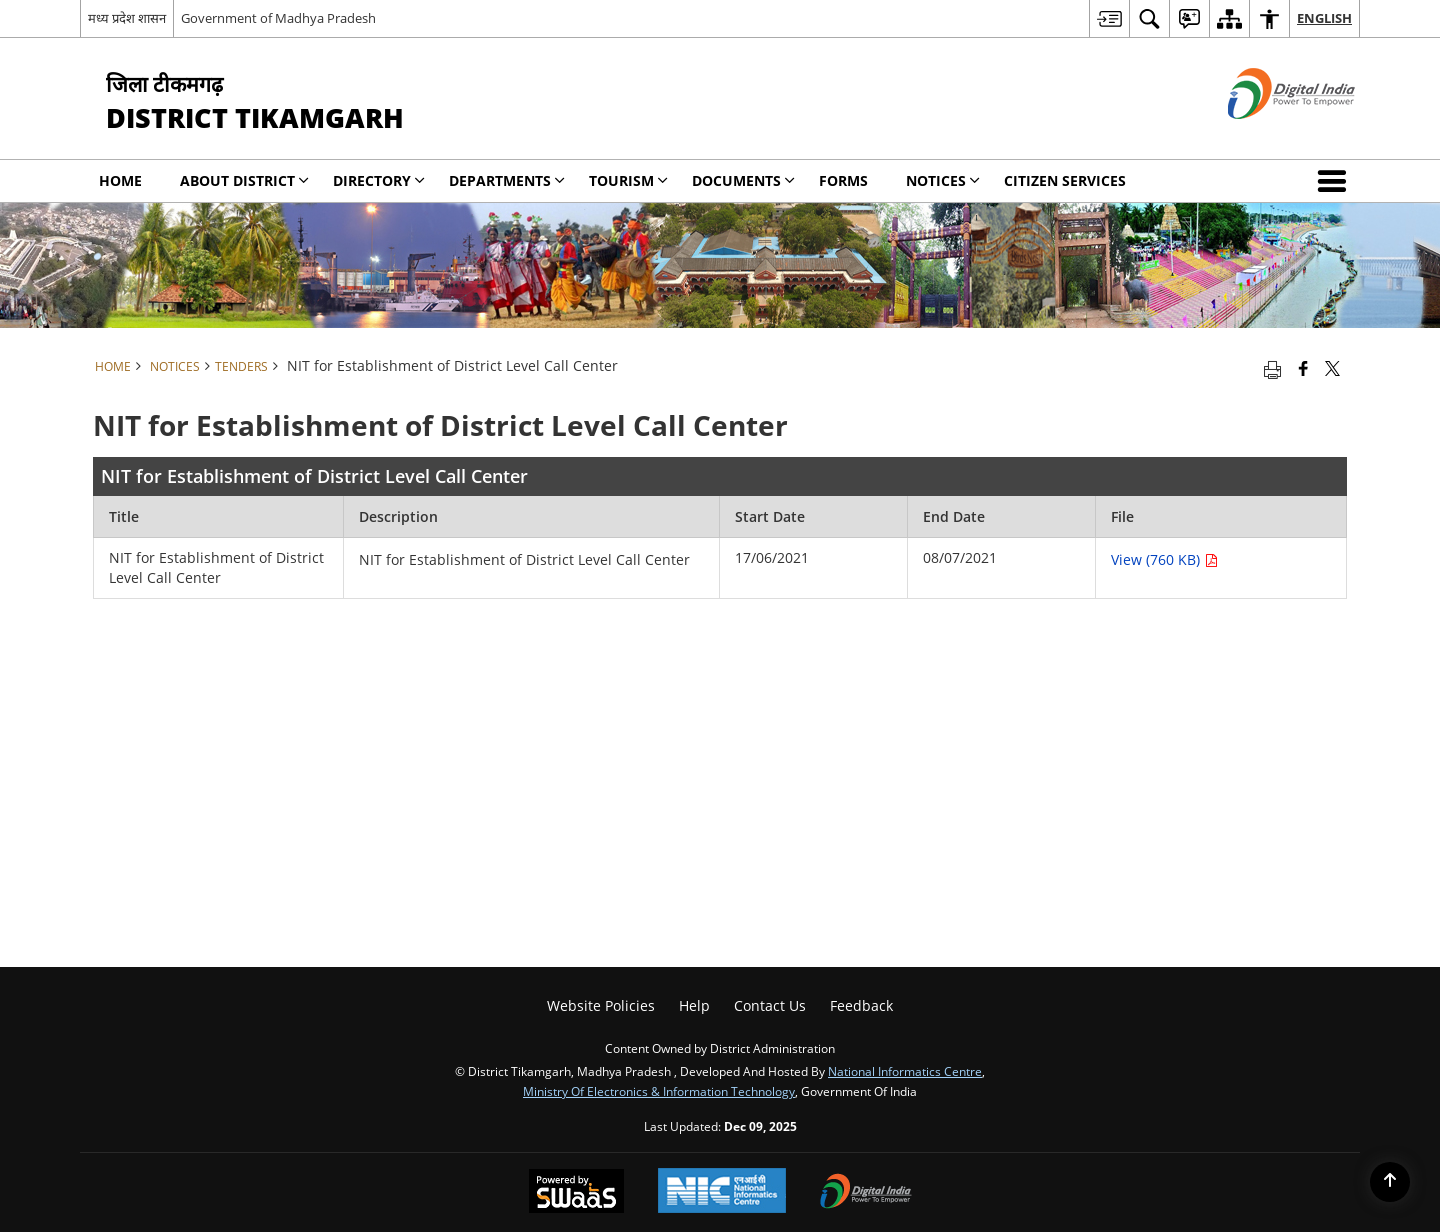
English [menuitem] (1324, 18)
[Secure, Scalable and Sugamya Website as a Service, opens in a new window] (576, 1193)
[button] (1336, 181)
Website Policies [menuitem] (601, 1005)
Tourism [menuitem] (628, 180)
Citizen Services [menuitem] (1065, 180)
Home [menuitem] (120, 180)
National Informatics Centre (905, 1071)
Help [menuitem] (694, 1005)
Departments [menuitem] (507, 180)
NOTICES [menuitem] (943, 180)
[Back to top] (1390, 1182)
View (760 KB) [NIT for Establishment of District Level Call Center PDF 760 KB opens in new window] (1164, 559)
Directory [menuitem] (379, 180)
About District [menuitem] (244, 180)
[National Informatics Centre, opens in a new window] (722, 1192)
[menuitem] (1109, 18)
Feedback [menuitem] (861, 1005)
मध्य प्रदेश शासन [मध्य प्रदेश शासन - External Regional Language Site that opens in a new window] (127, 18)
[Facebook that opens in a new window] (1303, 368)
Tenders (241, 366)
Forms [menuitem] (843, 180)
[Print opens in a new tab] (1272, 368)
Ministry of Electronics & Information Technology (659, 1091)
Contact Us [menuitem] (770, 1005)
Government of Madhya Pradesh (278, 18)
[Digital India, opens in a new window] (866, 1193)
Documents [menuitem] (743, 180)
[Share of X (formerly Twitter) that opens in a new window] (1332, 368)
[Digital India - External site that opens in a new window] (1266, 135)
